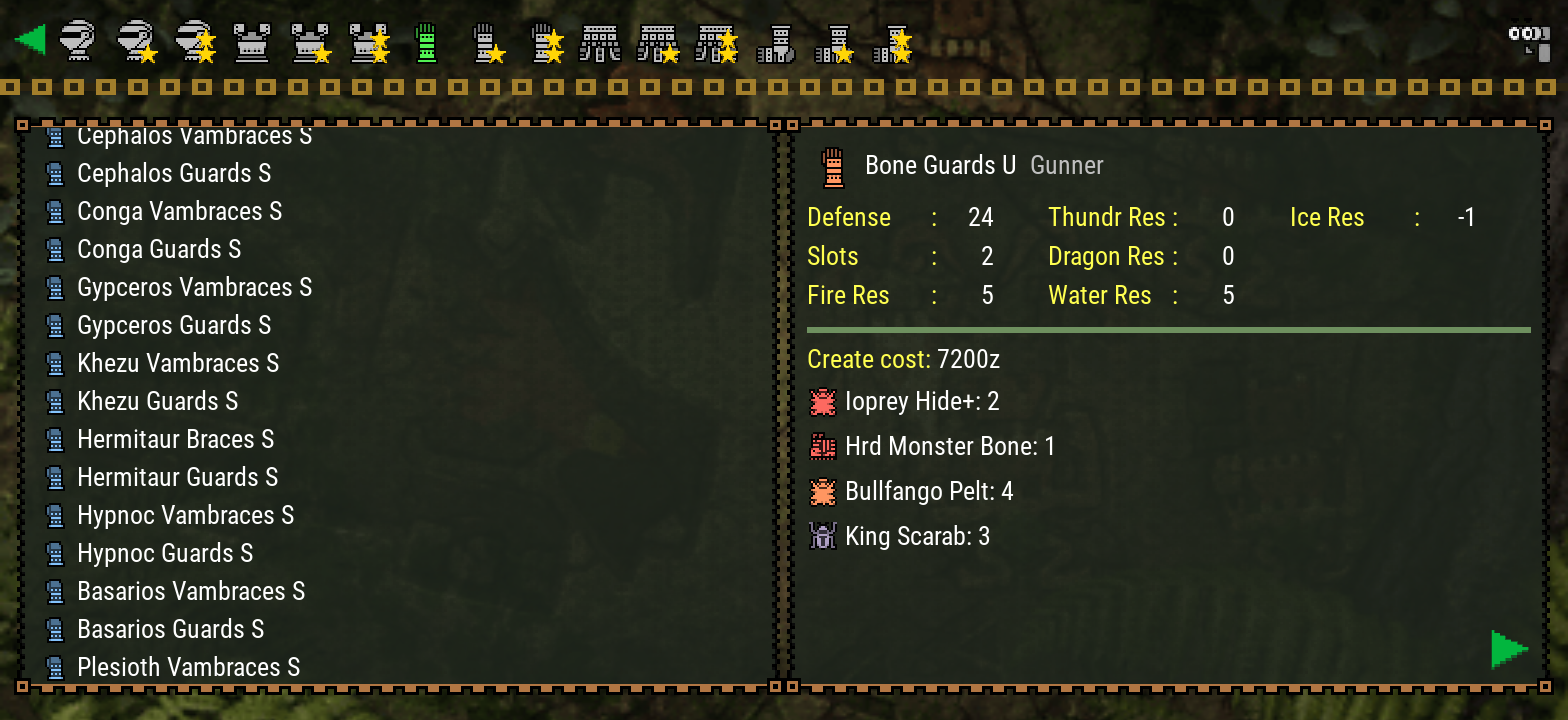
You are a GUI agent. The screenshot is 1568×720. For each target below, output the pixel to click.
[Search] (1528, 40)
